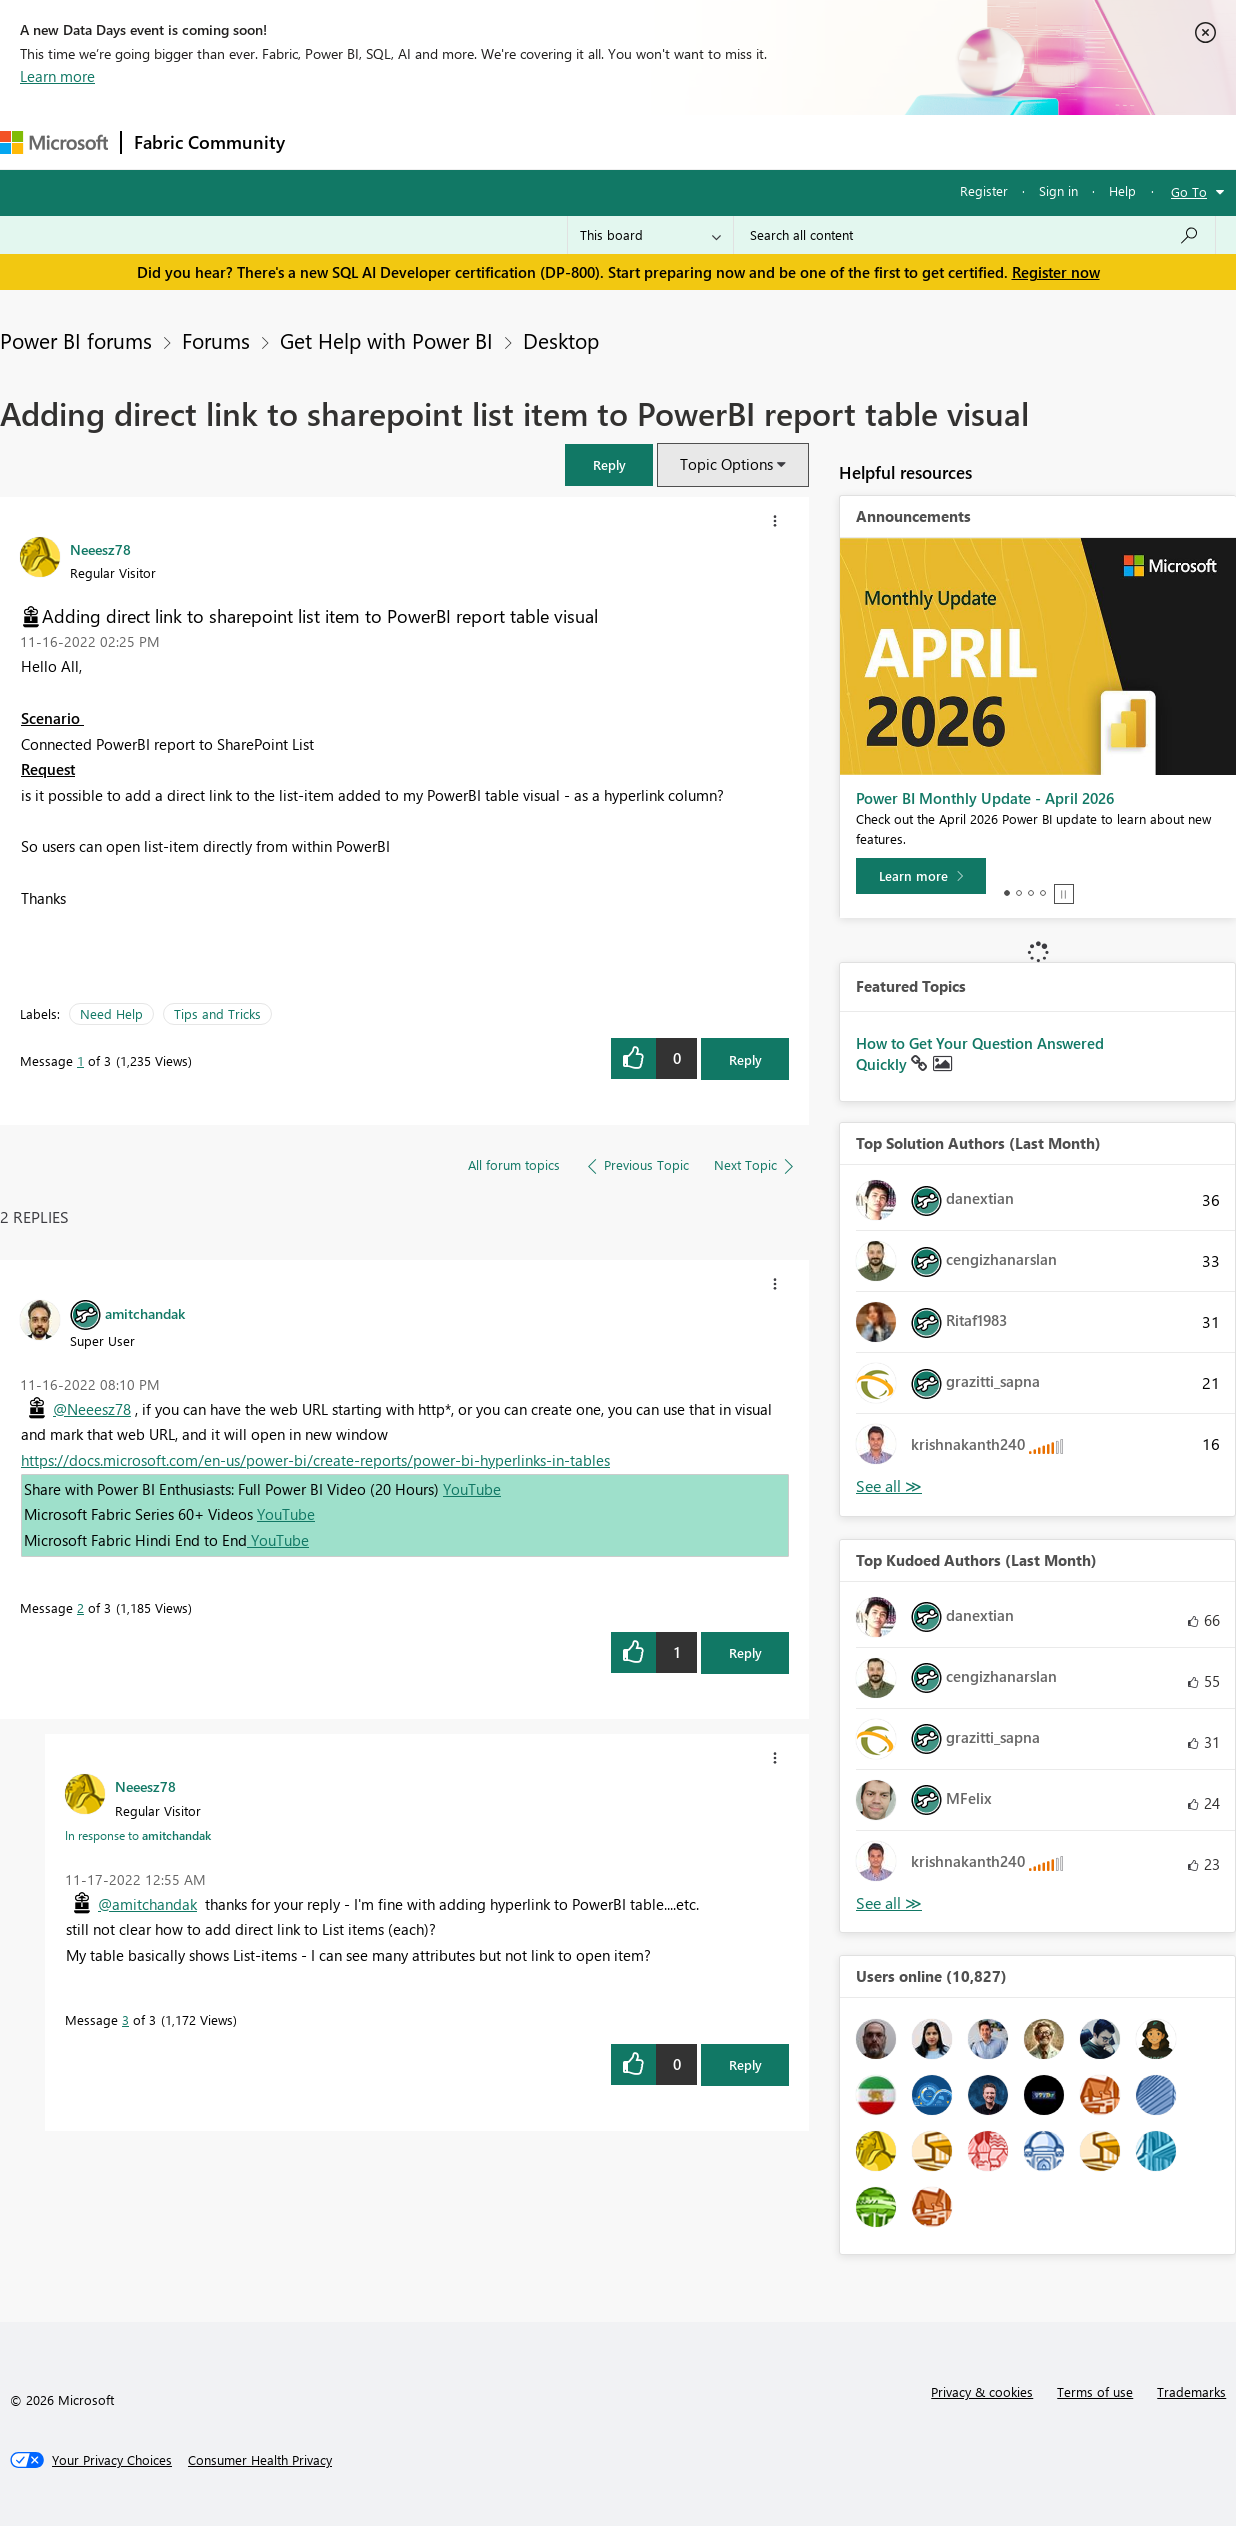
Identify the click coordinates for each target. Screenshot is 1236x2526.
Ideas (500, 141)
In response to (138, 1835)
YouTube (472, 1489)
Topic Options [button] (726, 464)
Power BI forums (76, 340)
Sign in (1058, 190)
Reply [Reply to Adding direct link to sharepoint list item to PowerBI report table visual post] (745, 1059)
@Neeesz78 (92, 1409)
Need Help (111, 1013)
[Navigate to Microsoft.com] (54, 142)
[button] (609, 464)
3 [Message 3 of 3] (125, 2019)
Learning (756, 141)
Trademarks (1191, 2391)
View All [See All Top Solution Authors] (889, 1486)
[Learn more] (921, 876)
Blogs (679, 141)
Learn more (57, 76)
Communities (589, 141)
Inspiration (418, 141)
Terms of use (1095, 2391)
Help (1122, 190)
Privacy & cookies (982, 2391)
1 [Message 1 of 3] (80, 1060)
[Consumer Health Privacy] (260, 2460)
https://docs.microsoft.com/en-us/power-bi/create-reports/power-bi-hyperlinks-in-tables (315, 1460)
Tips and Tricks (217, 1013)
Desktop (561, 340)
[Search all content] (974, 235)
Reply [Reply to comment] (745, 1652)
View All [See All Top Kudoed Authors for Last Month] (889, 1903)
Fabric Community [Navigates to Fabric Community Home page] (209, 142)
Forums (330, 141)
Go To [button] (1189, 191)
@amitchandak (147, 1904)
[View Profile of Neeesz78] (100, 549)
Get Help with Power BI (386, 340)
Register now (1056, 272)
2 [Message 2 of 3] (80, 1607)
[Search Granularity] (650, 235)
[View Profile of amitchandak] (145, 1313)
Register (984, 190)
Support (840, 141)
